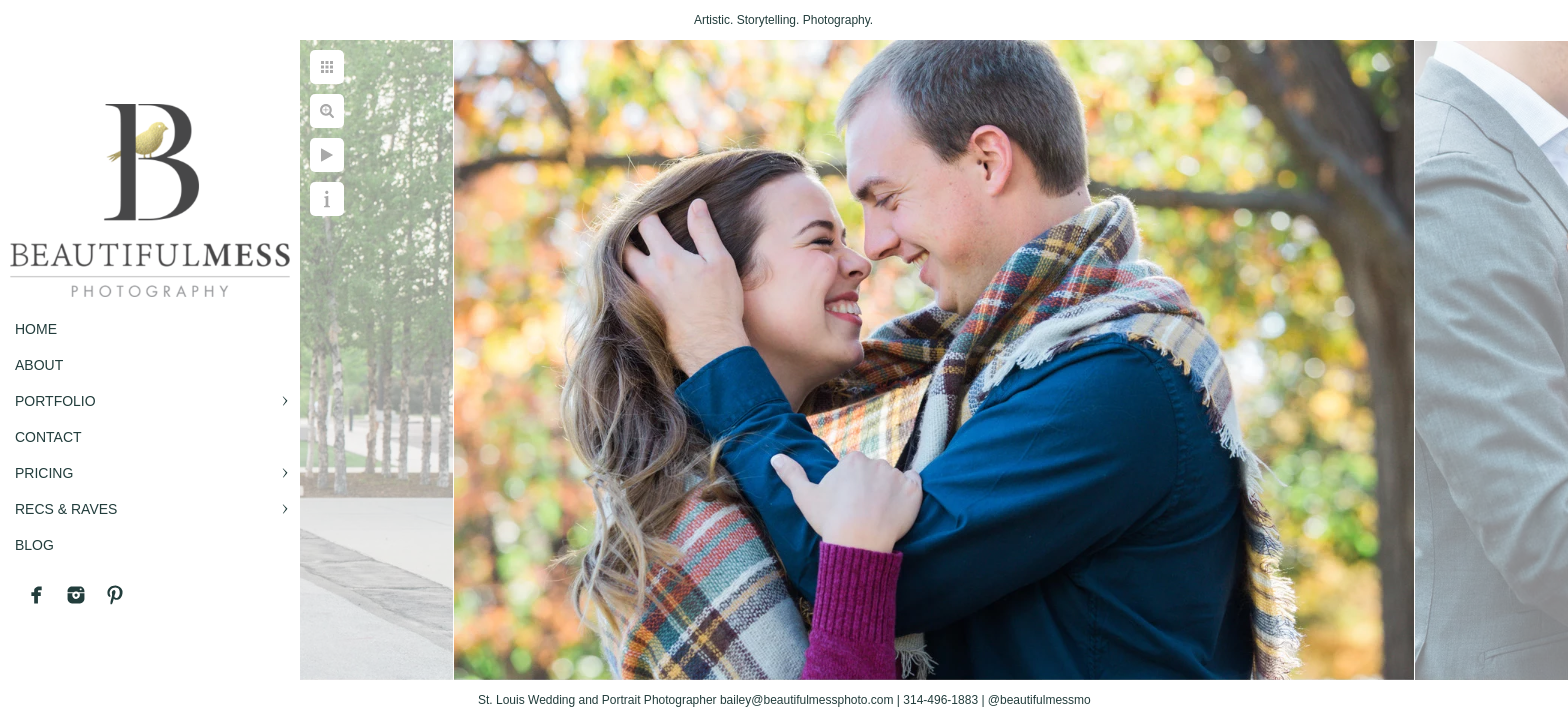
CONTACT (48, 437)
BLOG (34, 545)
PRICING (44, 473)
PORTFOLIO (55, 401)
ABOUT (39, 365)
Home (36, 329)
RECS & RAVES (66, 509)
